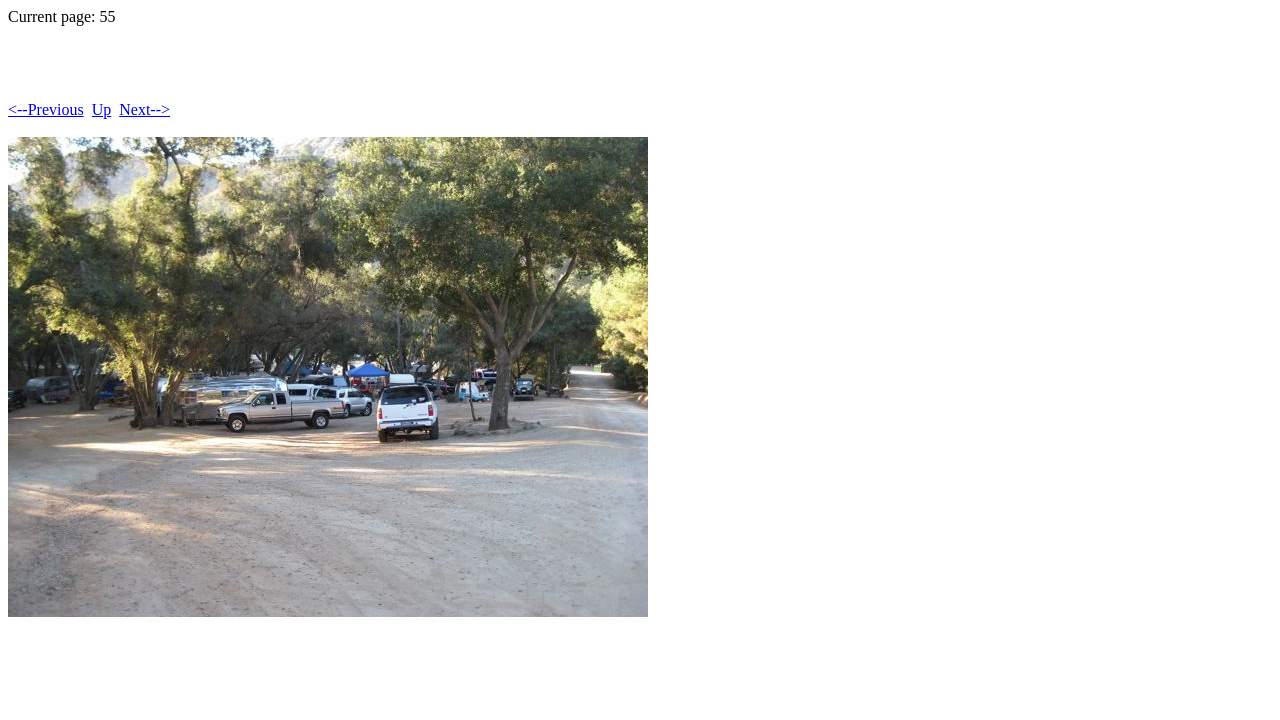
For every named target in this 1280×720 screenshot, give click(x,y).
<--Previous (46, 109)
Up (102, 109)
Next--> (144, 109)
